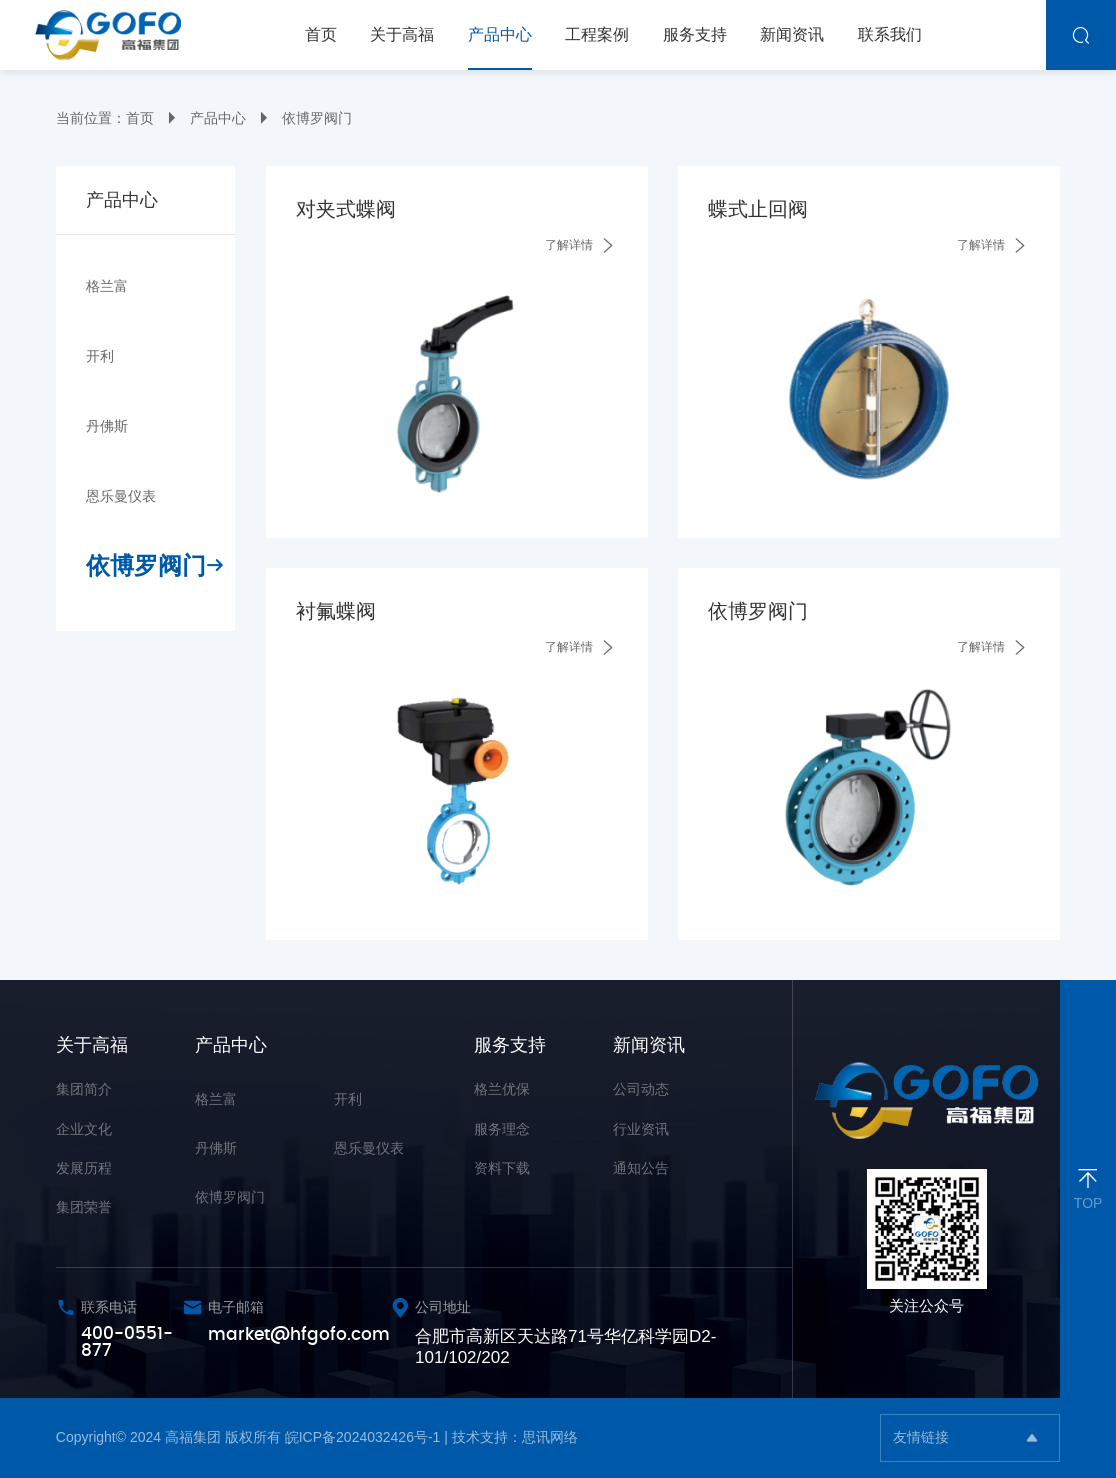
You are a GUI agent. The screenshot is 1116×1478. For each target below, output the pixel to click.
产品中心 (218, 118)
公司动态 (641, 1089)
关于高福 (92, 1045)
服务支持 (510, 1045)
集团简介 (84, 1089)
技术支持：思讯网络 (515, 1437)
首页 (140, 118)
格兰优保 (502, 1089)
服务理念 (502, 1129)
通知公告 (641, 1168)
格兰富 (107, 286)
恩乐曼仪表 (121, 496)
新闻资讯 (649, 1045)
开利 (100, 356)
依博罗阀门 (317, 118)
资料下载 (502, 1168)
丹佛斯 (107, 426)
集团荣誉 (84, 1207)
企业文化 (84, 1129)
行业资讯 (641, 1129)
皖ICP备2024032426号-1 (363, 1437)
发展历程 (84, 1168)
